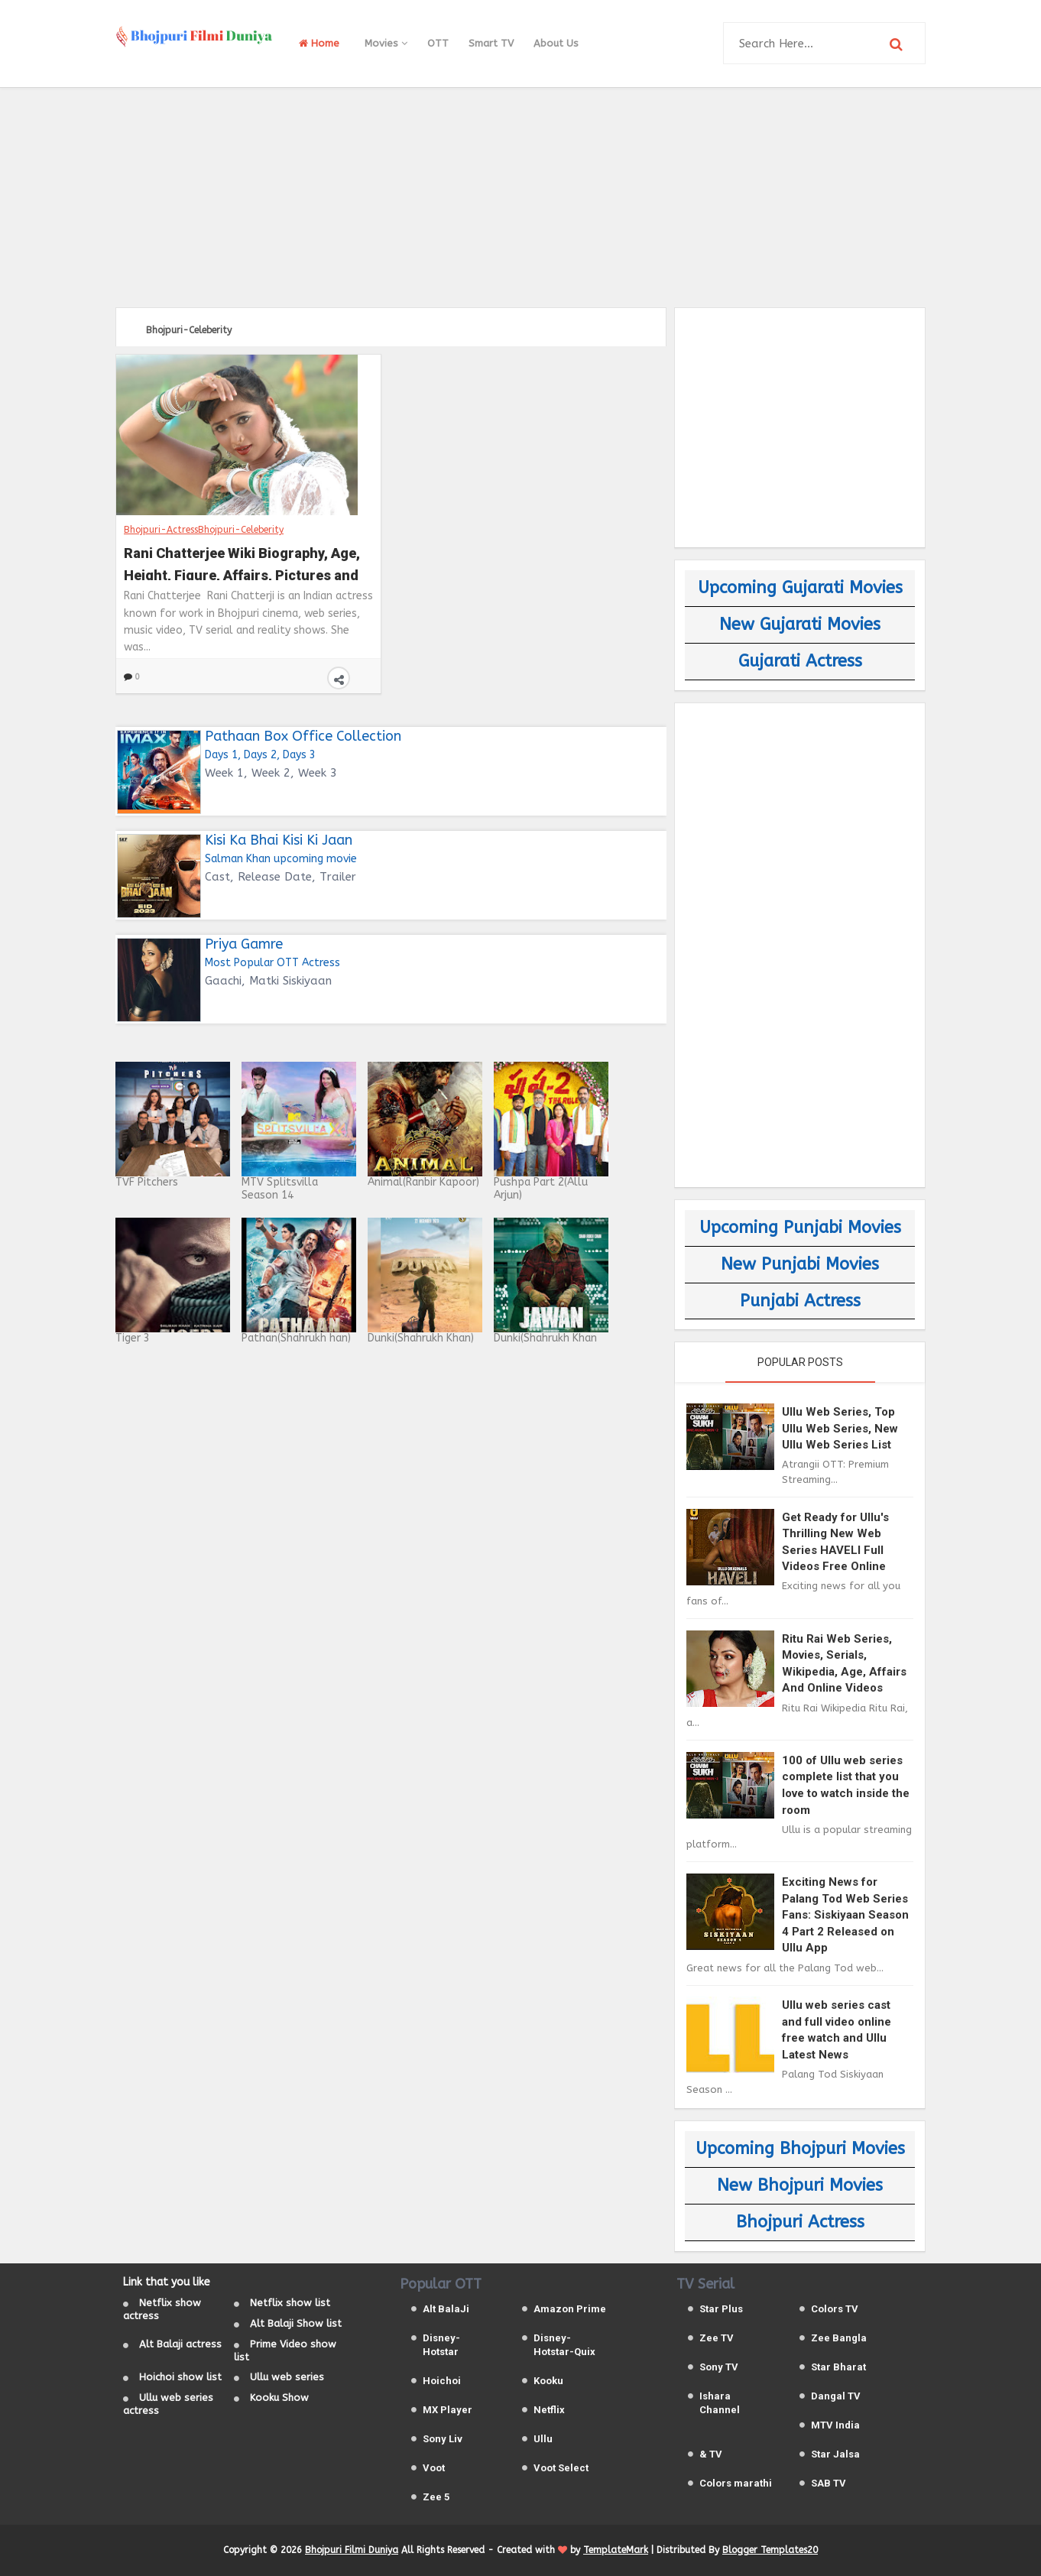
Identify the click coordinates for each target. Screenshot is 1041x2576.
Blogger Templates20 (770, 2550)
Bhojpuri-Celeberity (241, 529)
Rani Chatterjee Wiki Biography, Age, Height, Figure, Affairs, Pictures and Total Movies (242, 562)
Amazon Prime (569, 2309)
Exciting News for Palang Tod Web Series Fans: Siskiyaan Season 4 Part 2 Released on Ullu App (845, 1915)
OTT (438, 43)
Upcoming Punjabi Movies (800, 1228)
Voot (434, 2468)
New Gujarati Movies (799, 624)
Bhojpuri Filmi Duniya (351, 2550)
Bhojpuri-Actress (161, 529)
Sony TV (718, 2367)
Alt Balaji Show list (296, 2323)
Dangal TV (836, 2396)
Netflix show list (290, 2302)
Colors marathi (735, 2483)
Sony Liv (442, 2439)
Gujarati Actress (800, 661)
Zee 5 (436, 2497)
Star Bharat (838, 2367)
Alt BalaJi (446, 2309)
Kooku (548, 2380)
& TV (710, 2454)
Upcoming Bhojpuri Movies (800, 2149)
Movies (386, 43)
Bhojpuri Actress (800, 2222)
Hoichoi (442, 2380)
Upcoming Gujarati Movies (800, 588)
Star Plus (721, 2309)
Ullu (543, 2439)
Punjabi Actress (800, 1301)
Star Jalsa (835, 2454)
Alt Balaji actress (180, 2344)
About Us (556, 43)
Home (319, 43)
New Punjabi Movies (800, 1264)
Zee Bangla (839, 2338)
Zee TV (716, 2338)
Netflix (549, 2409)
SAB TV (828, 2483)
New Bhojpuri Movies (800, 2185)
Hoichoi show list (180, 2377)
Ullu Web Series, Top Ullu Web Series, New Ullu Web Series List (840, 1428)
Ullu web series (287, 2377)
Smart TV (491, 43)
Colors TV (834, 2309)
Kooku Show (279, 2397)
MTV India (835, 2425)
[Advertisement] (520, 194)
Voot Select (561, 2468)
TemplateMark (615, 2550)
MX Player (447, 2409)
